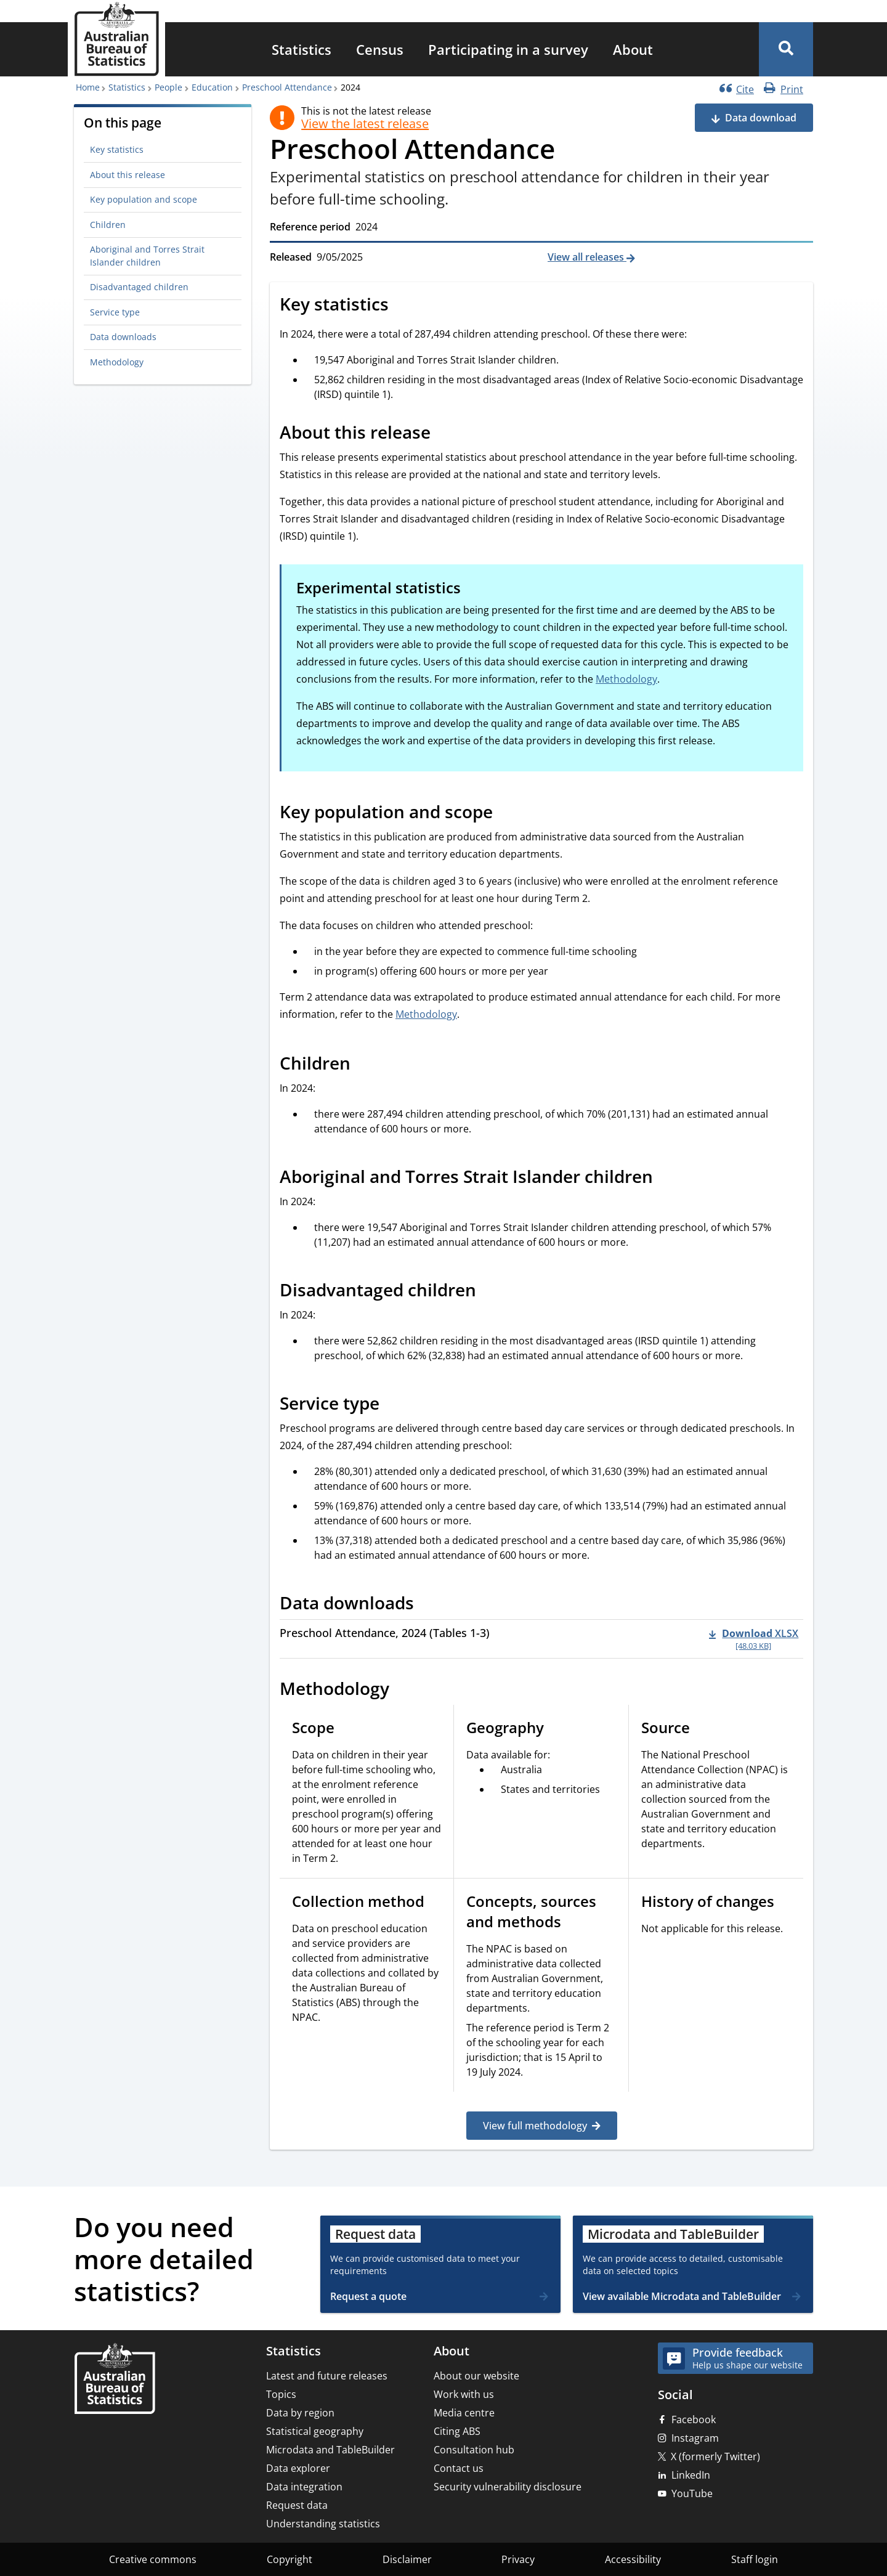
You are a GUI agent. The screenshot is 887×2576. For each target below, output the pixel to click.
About (633, 49)
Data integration (304, 2486)
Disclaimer (407, 2559)
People (168, 87)
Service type (115, 312)
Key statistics (117, 149)
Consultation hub (474, 2449)
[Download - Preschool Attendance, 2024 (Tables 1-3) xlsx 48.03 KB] (754, 1639)
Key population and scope (143, 199)
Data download (760, 117)
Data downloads (123, 337)
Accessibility (633, 2559)
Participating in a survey (508, 49)
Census (379, 49)
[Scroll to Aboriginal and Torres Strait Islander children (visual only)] (666, 1178)
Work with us (464, 2394)
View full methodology (535, 2125)
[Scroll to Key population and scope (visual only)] (506, 813)
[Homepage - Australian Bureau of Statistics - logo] (116, 39)
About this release (127, 175)
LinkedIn (690, 2475)
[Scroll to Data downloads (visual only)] (427, 1604)
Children (108, 224)
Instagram (695, 2438)
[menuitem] (301, 49)
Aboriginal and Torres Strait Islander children (147, 255)
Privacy (518, 2559)
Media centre (464, 2413)
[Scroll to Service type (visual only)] (393, 1404)
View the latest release (365, 124)
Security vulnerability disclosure (507, 2486)
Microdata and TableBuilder (330, 2449)
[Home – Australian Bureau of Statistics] (114, 2379)
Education (212, 87)
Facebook (693, 2419)
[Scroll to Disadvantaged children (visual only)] (489, 1291)
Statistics (301, 49)
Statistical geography (314, 2431)
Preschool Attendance (287, 87)
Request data (297, 2505)
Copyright (289, 2559)
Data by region (300, 2413)
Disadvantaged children (139, 287)
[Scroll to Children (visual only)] (364, 1064)
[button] (786, 49)
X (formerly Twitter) (715, 2456)
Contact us (459, 2468)
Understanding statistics (323, 2523)
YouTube (692, 2493)
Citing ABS (457, 2431)
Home (88, 87)
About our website (476, 2376)
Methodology (117, 362)
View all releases (587, 257)
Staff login (754, 2559)
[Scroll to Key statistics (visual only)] (402, 305)
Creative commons (152, 2559)
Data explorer (298, 2468)
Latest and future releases (326, 2376)
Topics (281, 2394)
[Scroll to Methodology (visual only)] (402, 1690)
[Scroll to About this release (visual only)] (444, 433)
